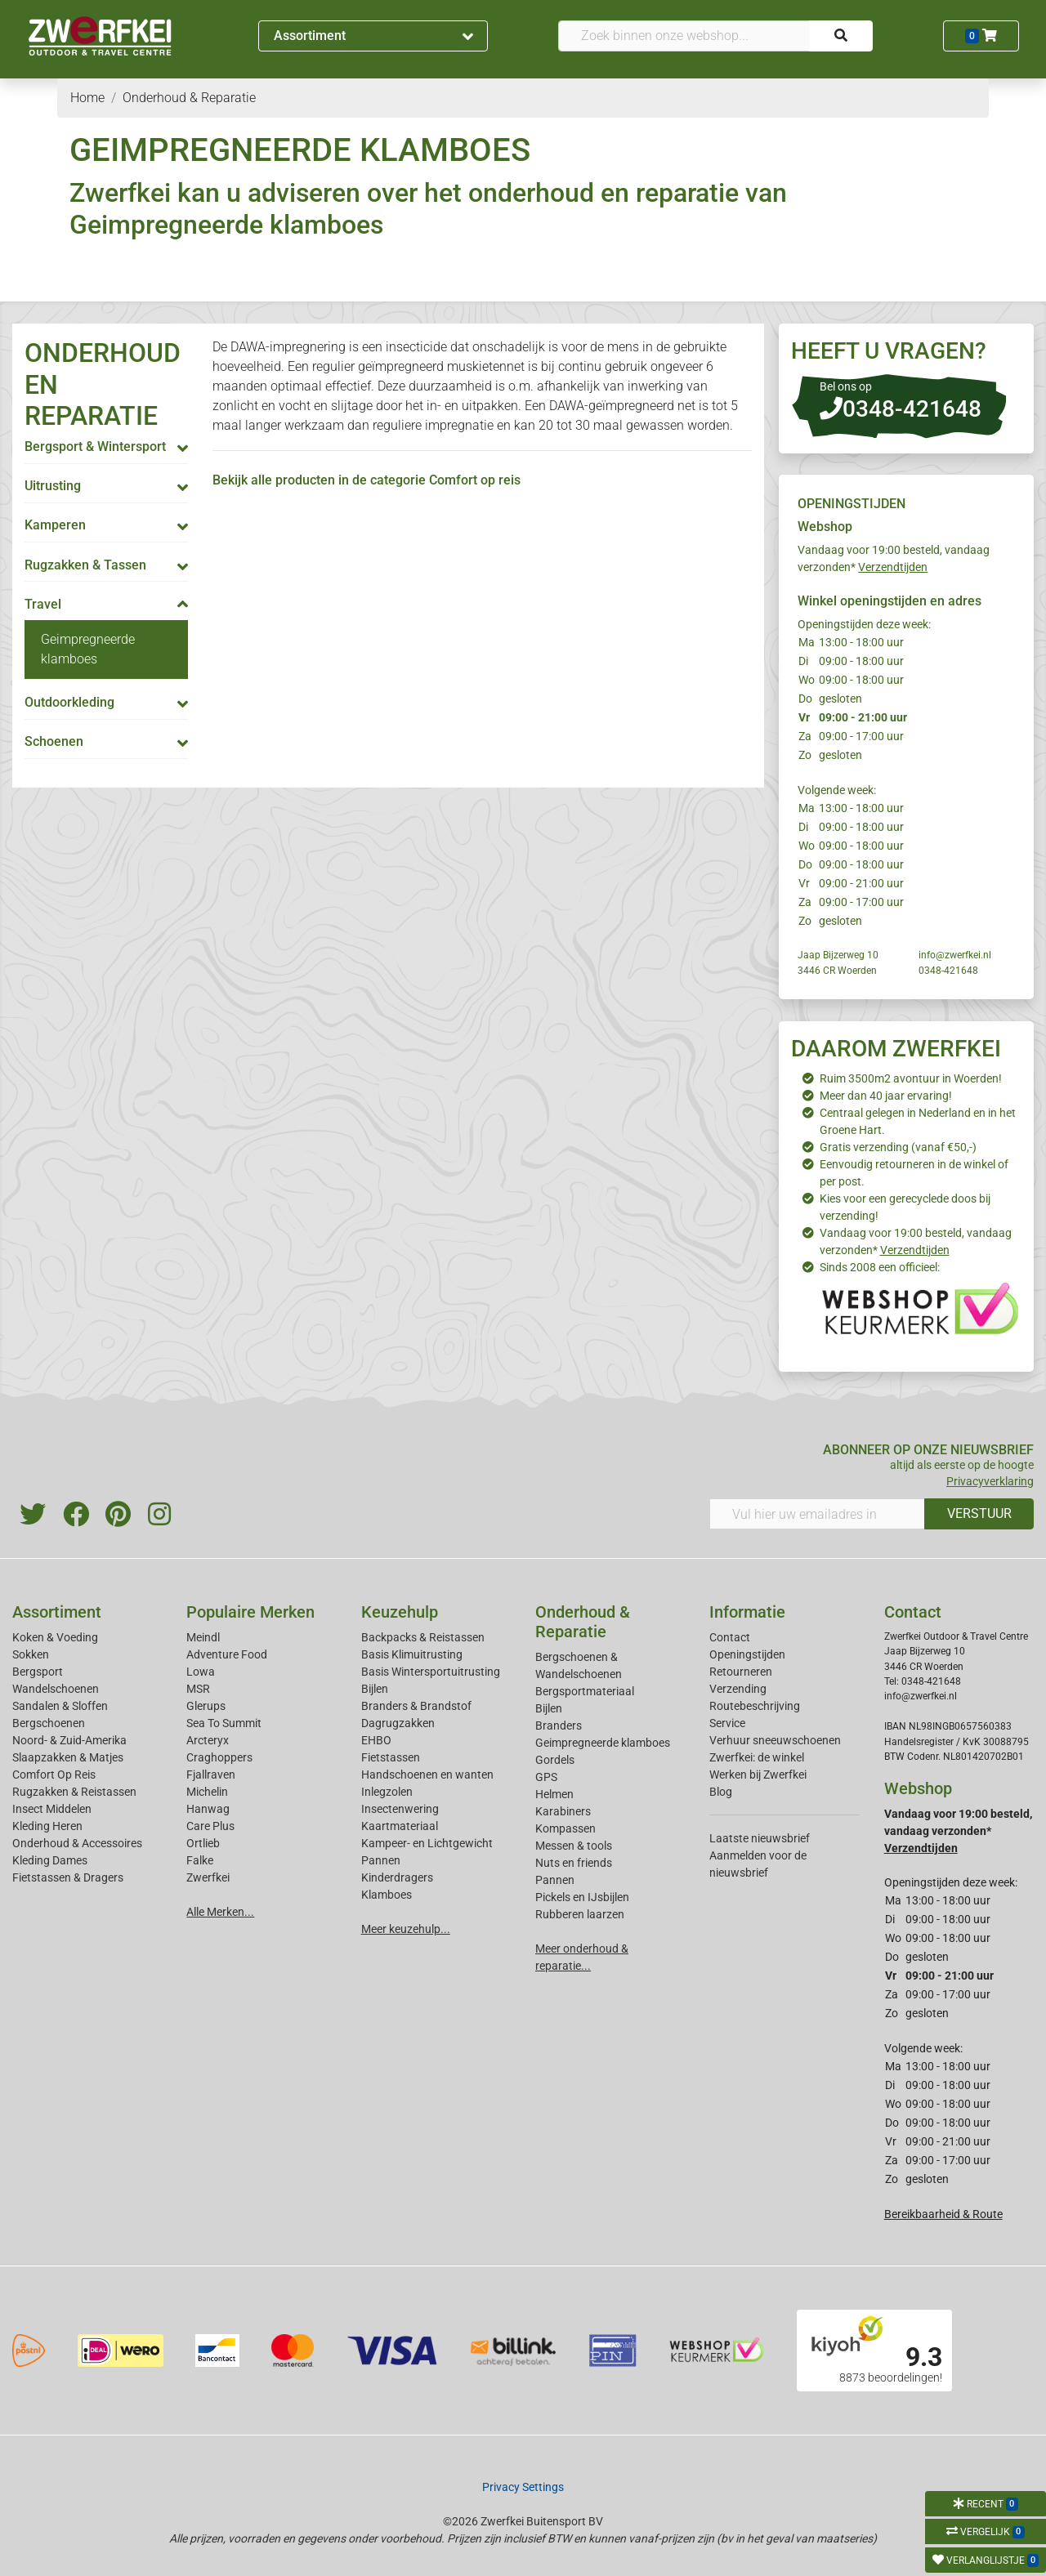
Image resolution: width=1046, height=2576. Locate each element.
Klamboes (386, 1894)
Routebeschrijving (754, 1705)
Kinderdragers (397, 1877)
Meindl (203, 1637)
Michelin (207, 1791)
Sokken (30, 1654)
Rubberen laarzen (579, 1914)
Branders (558, 1725)
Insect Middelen (52, 1808)
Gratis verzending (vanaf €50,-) (898, 1147)
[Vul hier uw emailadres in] (817, 1513)
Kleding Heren (47, 1826)
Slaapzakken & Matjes (67, 1757)
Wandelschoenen (55, 1688)
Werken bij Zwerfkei (758, 1774)
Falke (199, 1860)
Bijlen (374, 1688)
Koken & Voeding (55, 1637)
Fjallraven (210, 1774)
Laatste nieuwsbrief (759, 1838)
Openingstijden (747, 1654)
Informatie (747, 1612)
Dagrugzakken (398, 1723)
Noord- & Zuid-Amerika (69, 1740)
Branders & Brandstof (416, 1705)
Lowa (200, 1671)
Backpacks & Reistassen (423, 1637)
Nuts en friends (573, 1862)
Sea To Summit (224, 1723)
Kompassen (565, 1828)
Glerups (206, 1705)
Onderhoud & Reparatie (582, 1621)
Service (727, 1723)
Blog (720, 1791)
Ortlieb (203, 1843)
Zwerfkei (208, 1877)
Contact (729, 1637)
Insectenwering (400, 1808)
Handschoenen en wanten (427, 1774)
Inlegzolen (387, 1791)
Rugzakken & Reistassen (74, 1791)
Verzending (738, 1688)
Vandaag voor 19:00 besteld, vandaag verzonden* (958, 1831)
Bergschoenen (48, 1723)
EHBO (376, 1740)
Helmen (554, 1794)
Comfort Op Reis (54, 1774)
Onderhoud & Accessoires (77, 1843)
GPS (546, 1777)
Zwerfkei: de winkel (756, 1757)
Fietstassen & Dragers (67, 1877)
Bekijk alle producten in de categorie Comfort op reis (366, 480)
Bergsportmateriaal (584, 1691)
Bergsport (37, 1671)
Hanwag (208, 1808)
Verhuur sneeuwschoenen (775, 1740)
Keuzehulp (399, 1612)
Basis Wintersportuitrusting (430, 1671)
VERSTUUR (979, 1513)
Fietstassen (390, 1757)
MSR (198, 1688)
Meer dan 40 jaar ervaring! (886, 1095)
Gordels (554, 1759)
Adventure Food (226, 1654)
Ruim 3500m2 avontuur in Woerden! (911, 1078)
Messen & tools (573, 1845)
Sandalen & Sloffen (60, 1705)
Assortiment (373, 35)
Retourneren (740, 1671)
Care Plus (210, 1826)
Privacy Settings (523, 2486)
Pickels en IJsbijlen (582, 1897)
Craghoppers (219, 1757)
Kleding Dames (49, 1860)
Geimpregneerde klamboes (602, 1742)
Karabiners (563, 1811)
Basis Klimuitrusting (412, 1654)
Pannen (554, 1879)
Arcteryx (207, 1740)
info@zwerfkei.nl (955, 955)
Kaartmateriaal (399, 1826)
